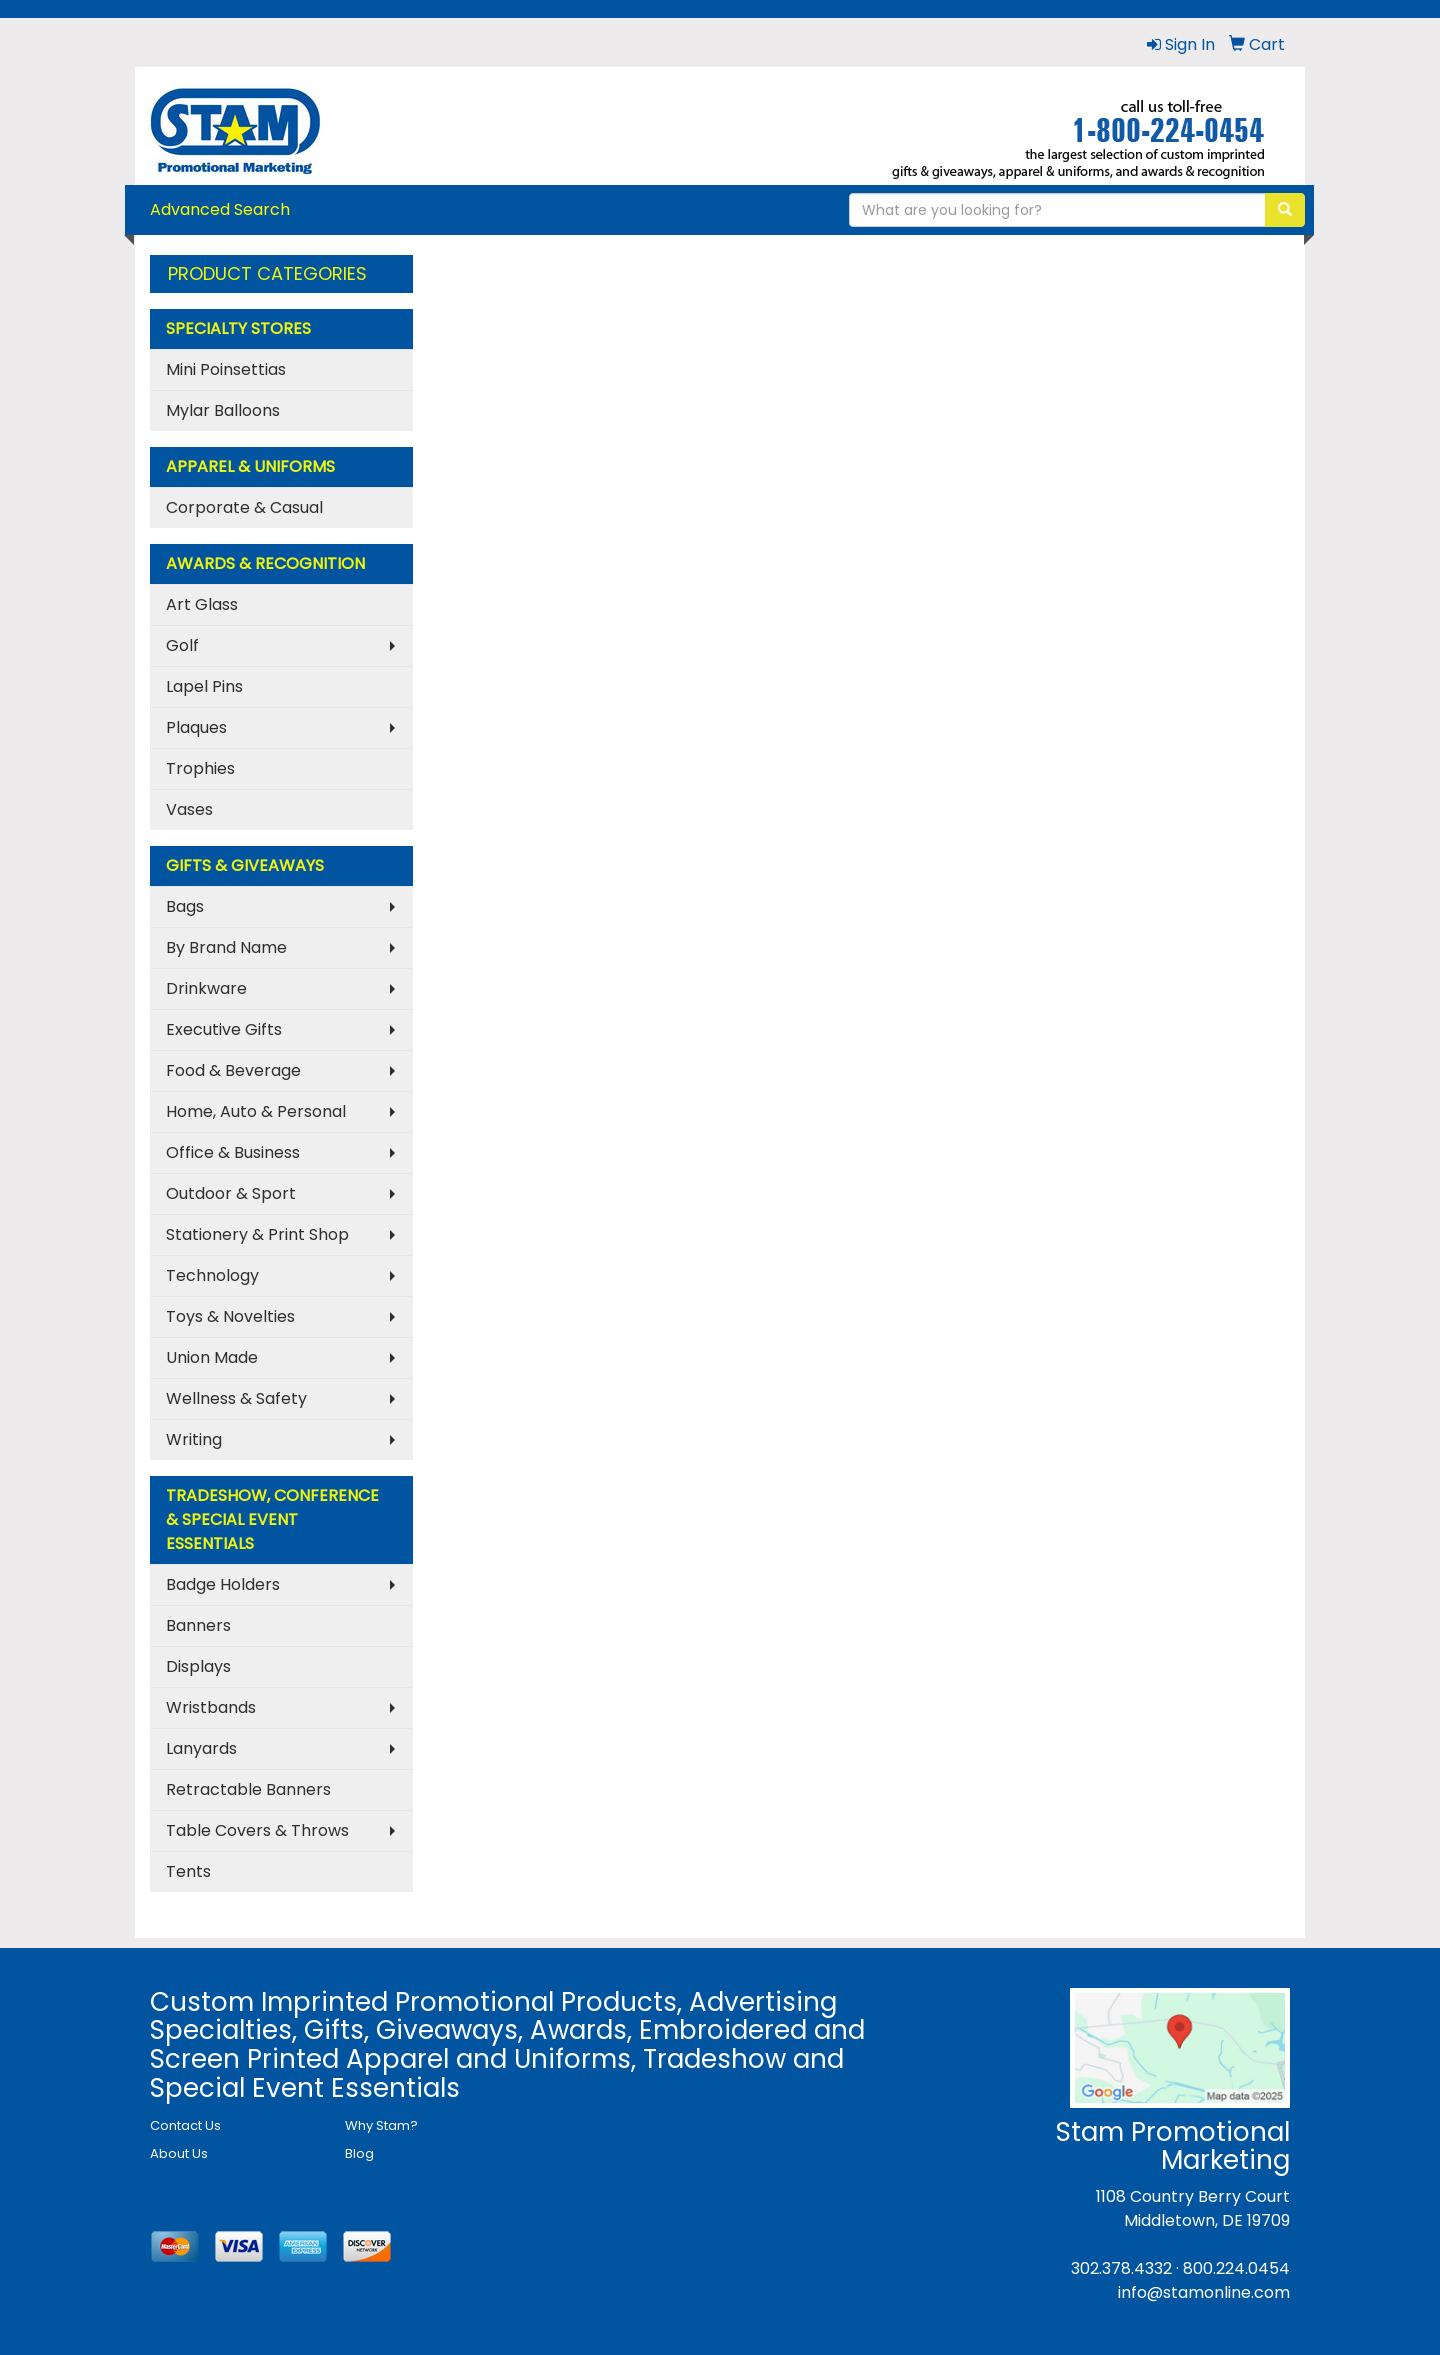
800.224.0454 (1236, 2268)
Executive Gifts (224, 1029)
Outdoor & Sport (231, 1193)
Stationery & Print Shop (257, 1234)
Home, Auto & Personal (256, 1111)
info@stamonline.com (1204, 2292)
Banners (198, 1625)
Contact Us (185, 2125)
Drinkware (206, 988)
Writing (194, 1439)
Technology (212, 1275)
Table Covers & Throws (257, 1830)
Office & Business (233, 1152)
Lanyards (201, 1748)
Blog (359, 2153)
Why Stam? (381, 2125)
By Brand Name (226, 947)
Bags (185, 906)
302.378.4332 (1121, 2268)
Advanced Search (220, 209)
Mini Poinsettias (226, 369)
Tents (188, 1871)
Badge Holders (223, 1584)
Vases (189, 809)
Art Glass (202, 604)
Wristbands (211, 1707)
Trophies (200, 768)
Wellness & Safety (236, 1398)
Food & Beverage (233, 1070)
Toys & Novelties (230, 1316)
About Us (179, 2153)
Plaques (196, 727)
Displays (198, 1666)
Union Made (212, 1357)
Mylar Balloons (223, 410)
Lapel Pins (204, 686)
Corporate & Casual (244, 507)
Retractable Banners (248, 1789)
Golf (182, 645)
